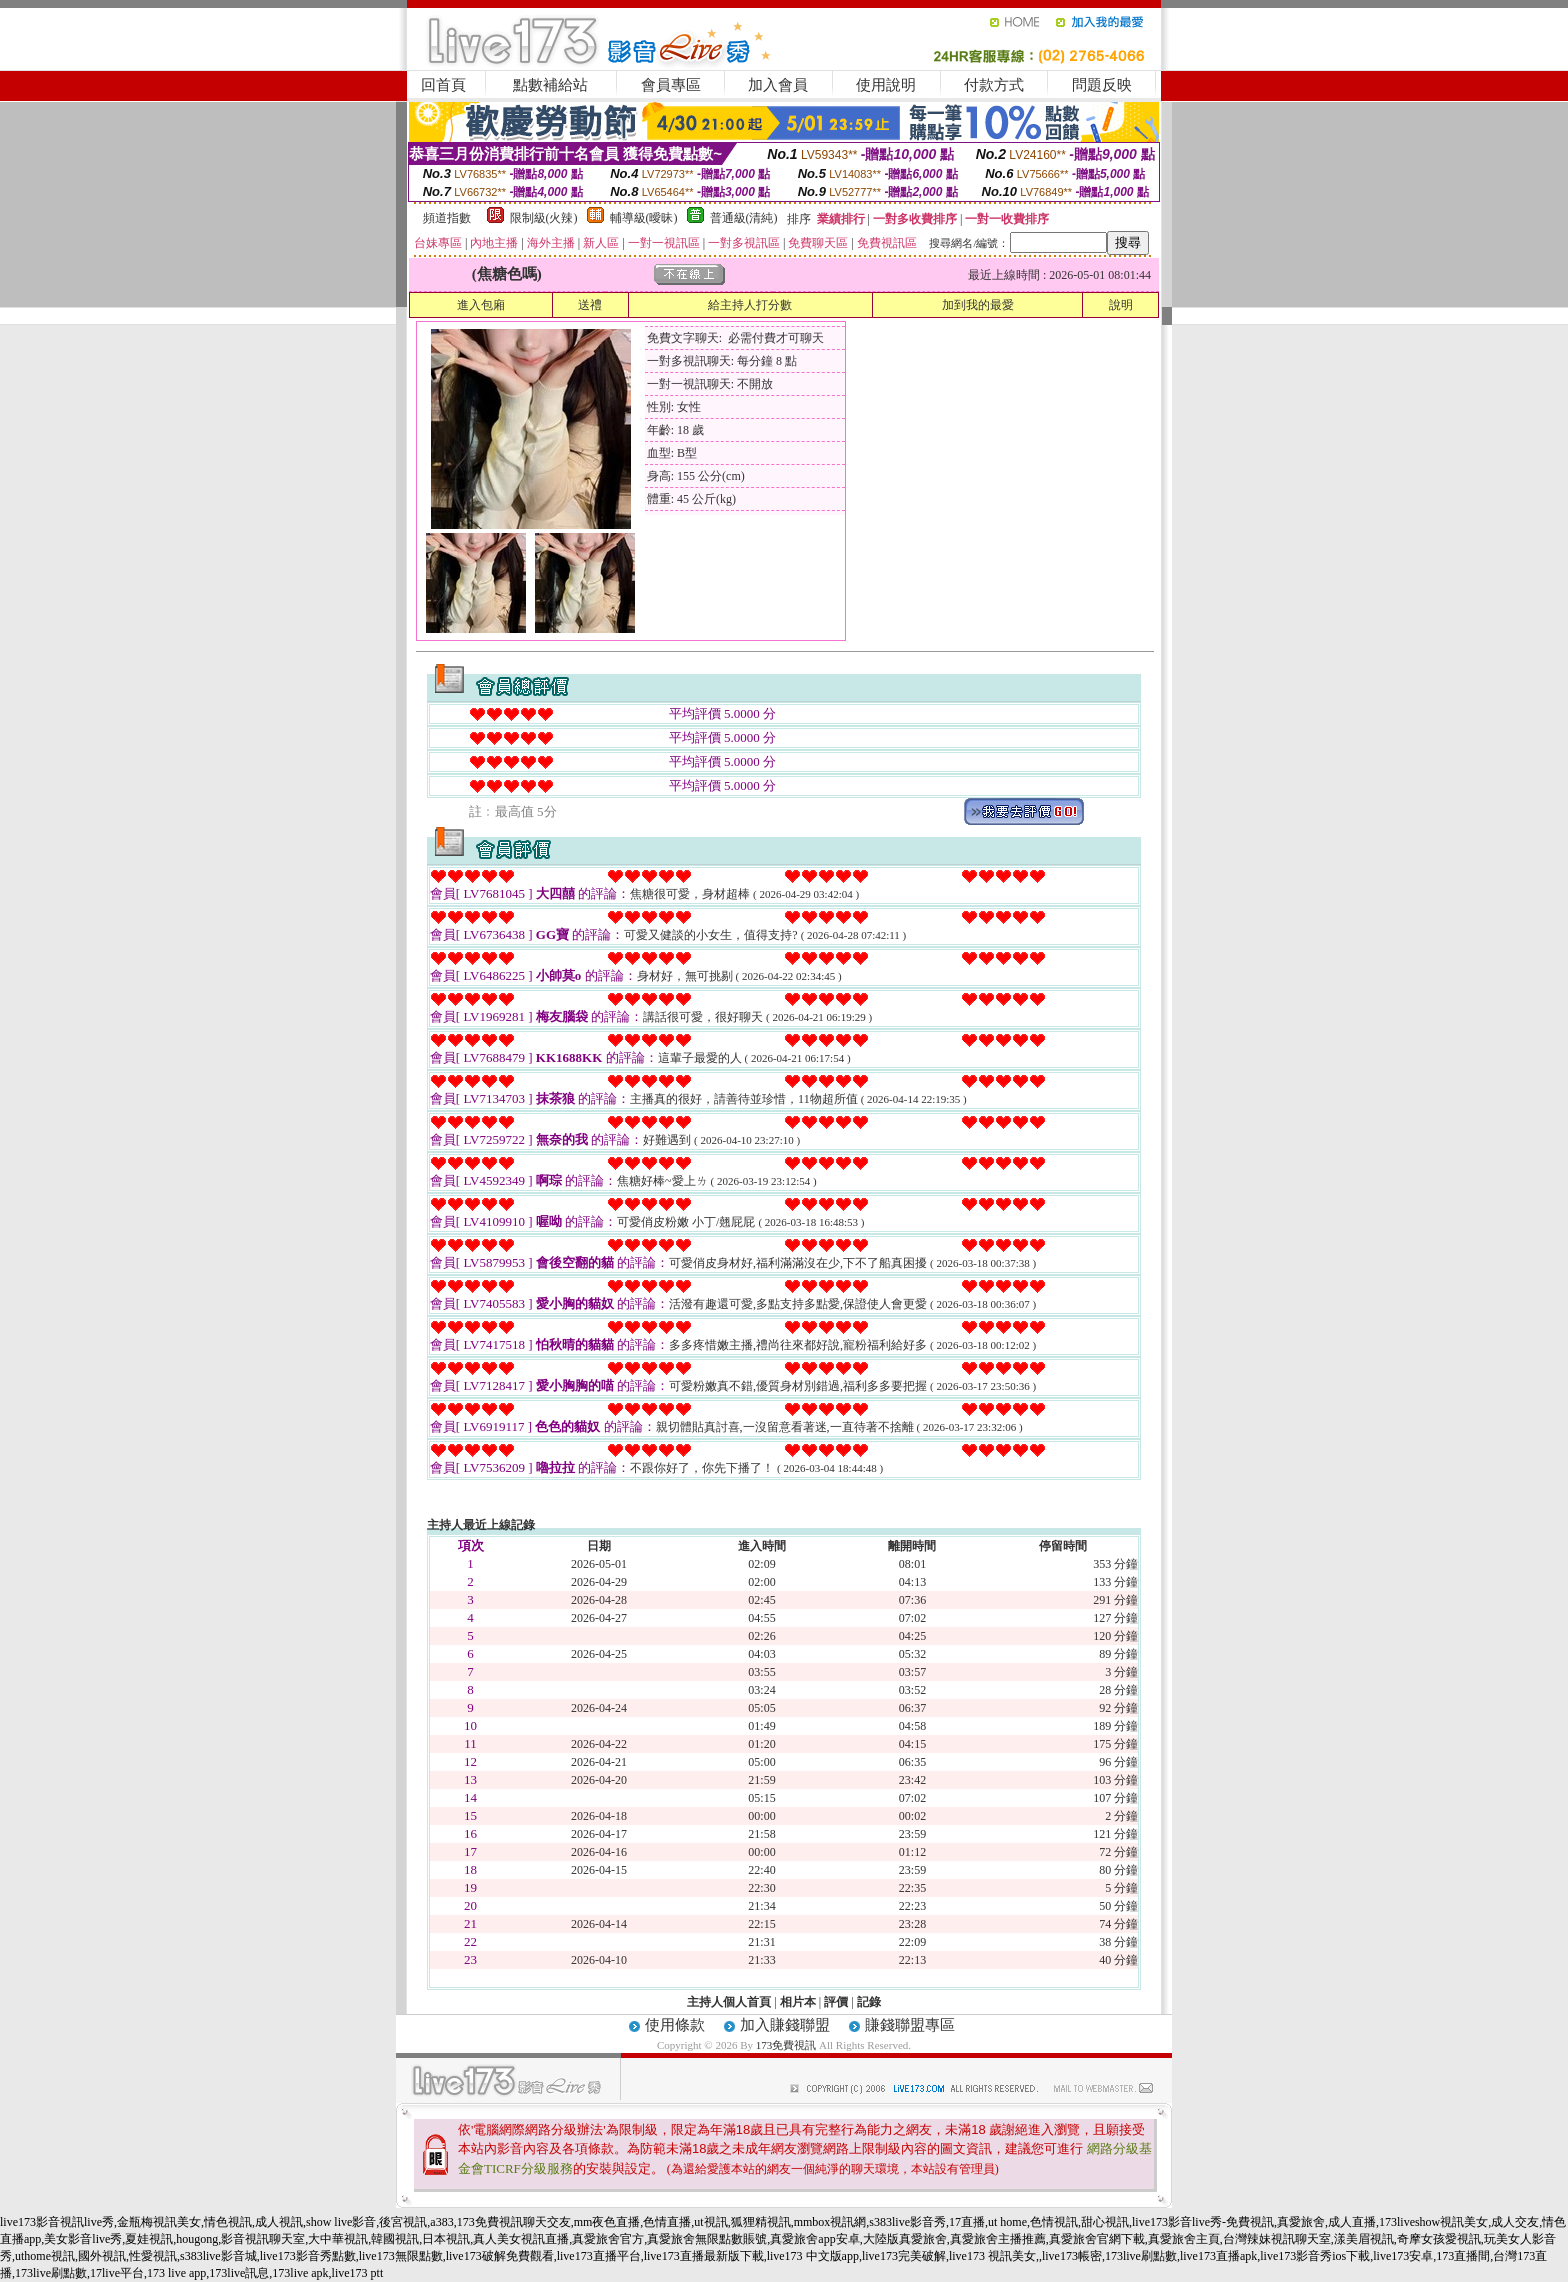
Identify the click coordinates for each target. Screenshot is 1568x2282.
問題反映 (1102, 85)
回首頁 (443, 85)
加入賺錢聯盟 (785, 2025)
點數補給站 (550, 85)
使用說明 (886, 85)
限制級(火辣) (544, 218)
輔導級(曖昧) (644, 218)
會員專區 (671, 85)
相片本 (798, 2002)
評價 (836, 2002)
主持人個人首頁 (729, 2002)
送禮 (590, 305)
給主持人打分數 (750, 305)
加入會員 (778, 85)
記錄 (869, 2002)
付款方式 (994, 85)
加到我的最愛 (978, 305)
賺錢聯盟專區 (910, 2025)
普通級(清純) (744, 218)
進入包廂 (481, 305)
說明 (1121, 305)
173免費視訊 (786, 2045)
